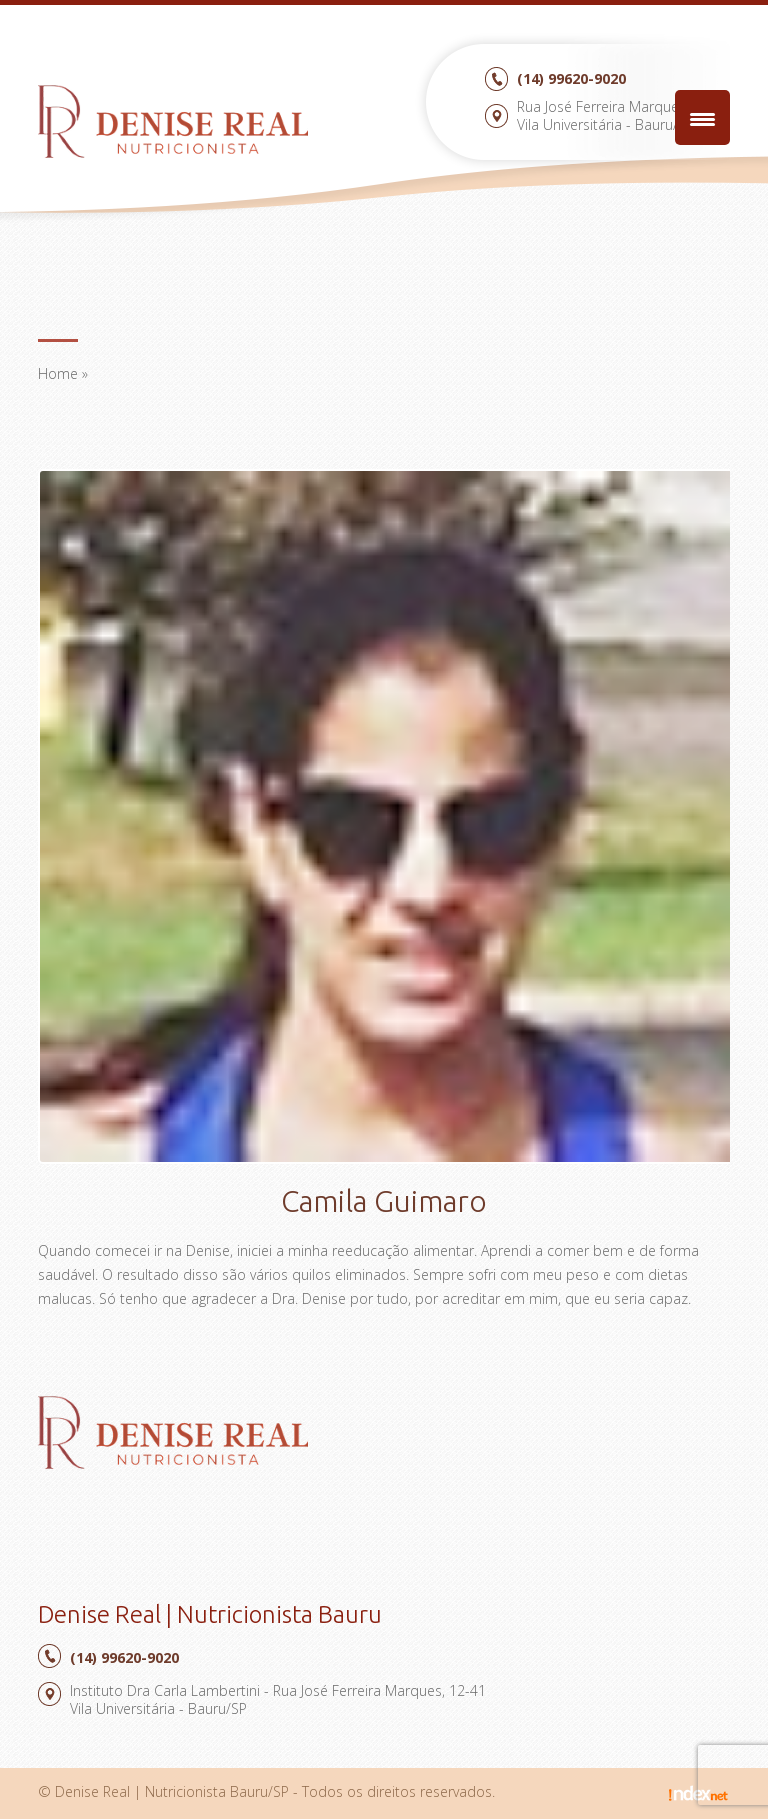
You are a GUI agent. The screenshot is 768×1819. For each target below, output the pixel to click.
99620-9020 (571, 78)
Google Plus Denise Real (191, 1507)
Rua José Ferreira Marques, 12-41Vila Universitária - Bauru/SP (623, 115)
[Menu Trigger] (702, 117)
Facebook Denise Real (154, 1507)
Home (58, 373)
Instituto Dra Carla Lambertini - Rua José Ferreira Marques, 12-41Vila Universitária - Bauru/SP (278, 1699)
